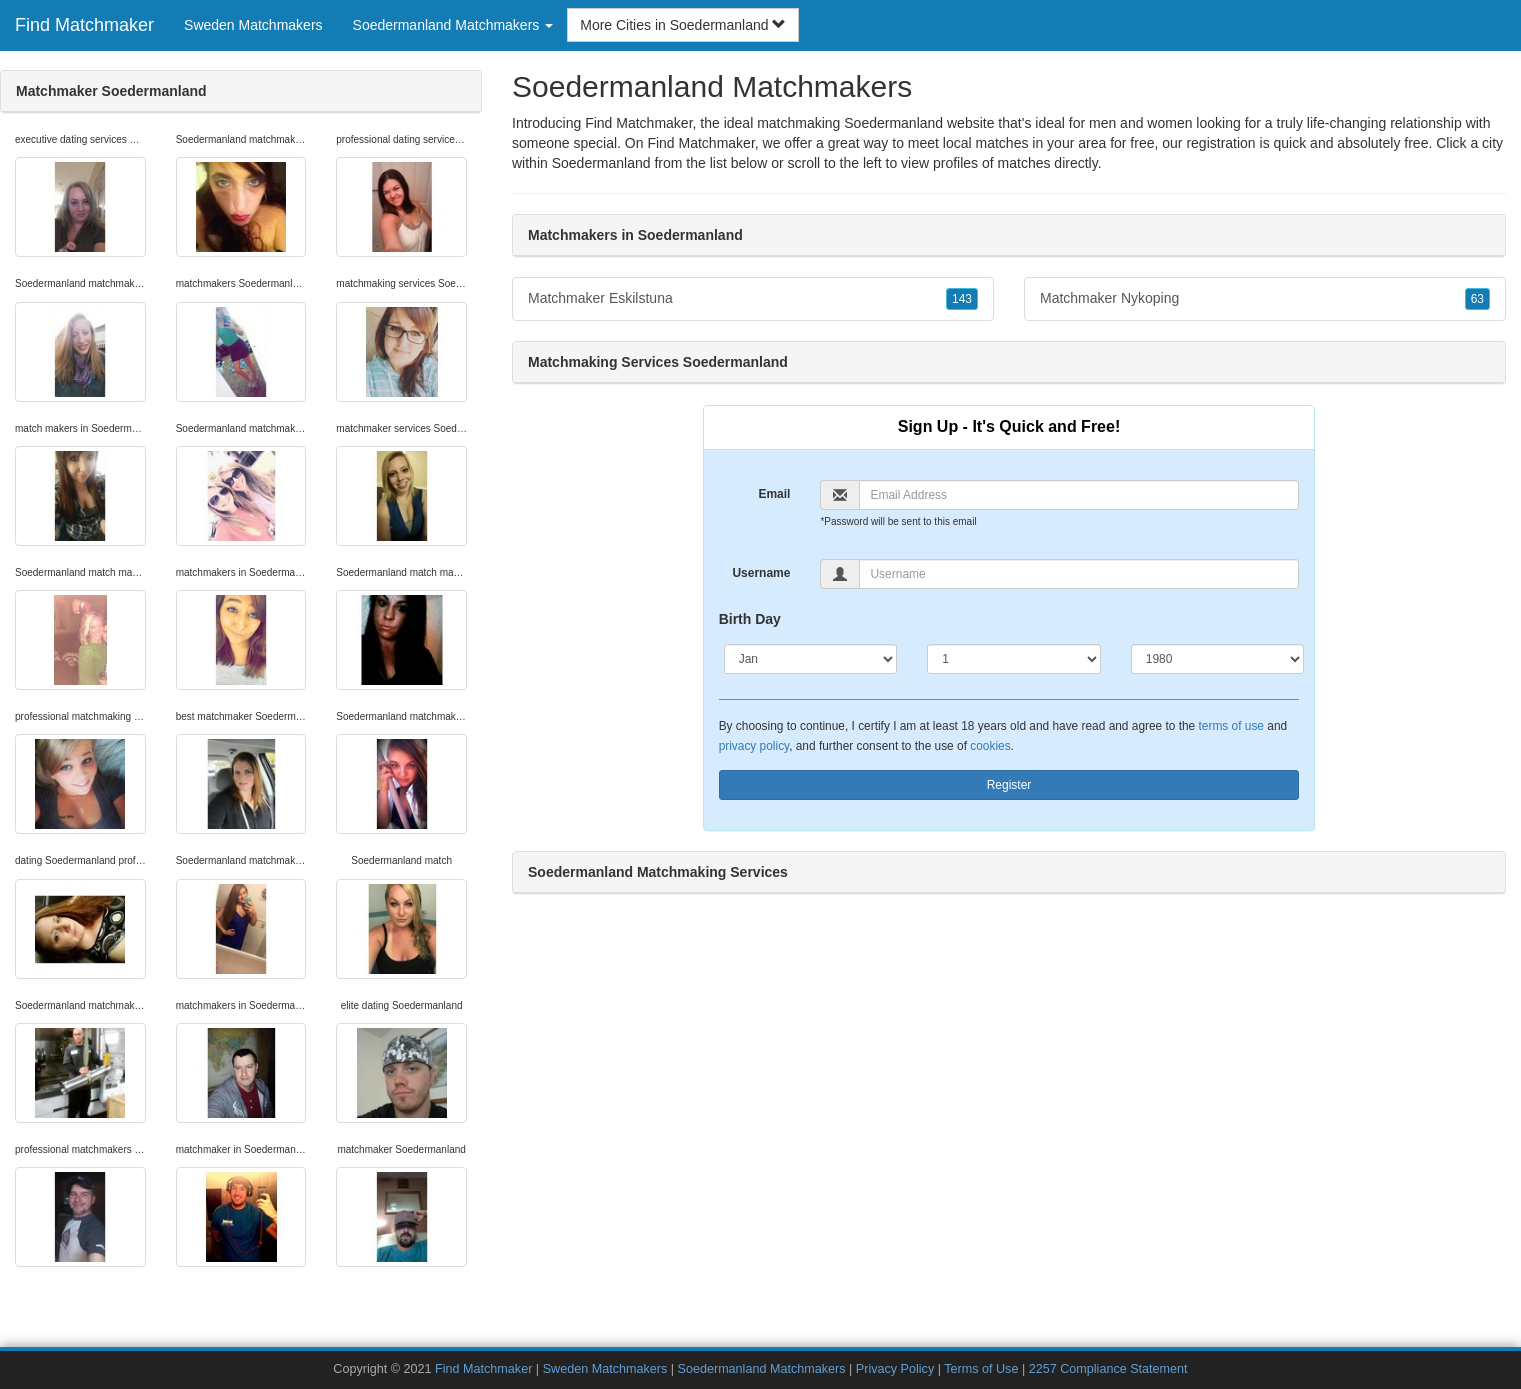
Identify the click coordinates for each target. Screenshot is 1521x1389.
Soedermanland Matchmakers (764, 1369)
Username (761, 573)
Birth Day (750, 619)
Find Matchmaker (84, 25)
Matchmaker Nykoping (1265, 299)
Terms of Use (981, 1369)
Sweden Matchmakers (253, 25)
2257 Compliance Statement (1108, 1369)
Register (1009, 785)
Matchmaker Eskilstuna (753, 299)
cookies (990, 746)
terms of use (1231, 726)
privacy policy (754, 746)
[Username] (1079, 574)
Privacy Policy (895, 1369)
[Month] (811, 659)
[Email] (1079, 495)
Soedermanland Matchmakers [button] (453, 25)
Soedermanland (601, 163)
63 (1477, 299)
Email (774, 494)
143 (962, 299)
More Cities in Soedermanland (683, 25)
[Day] (1014, 659)
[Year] (1218, 659)
